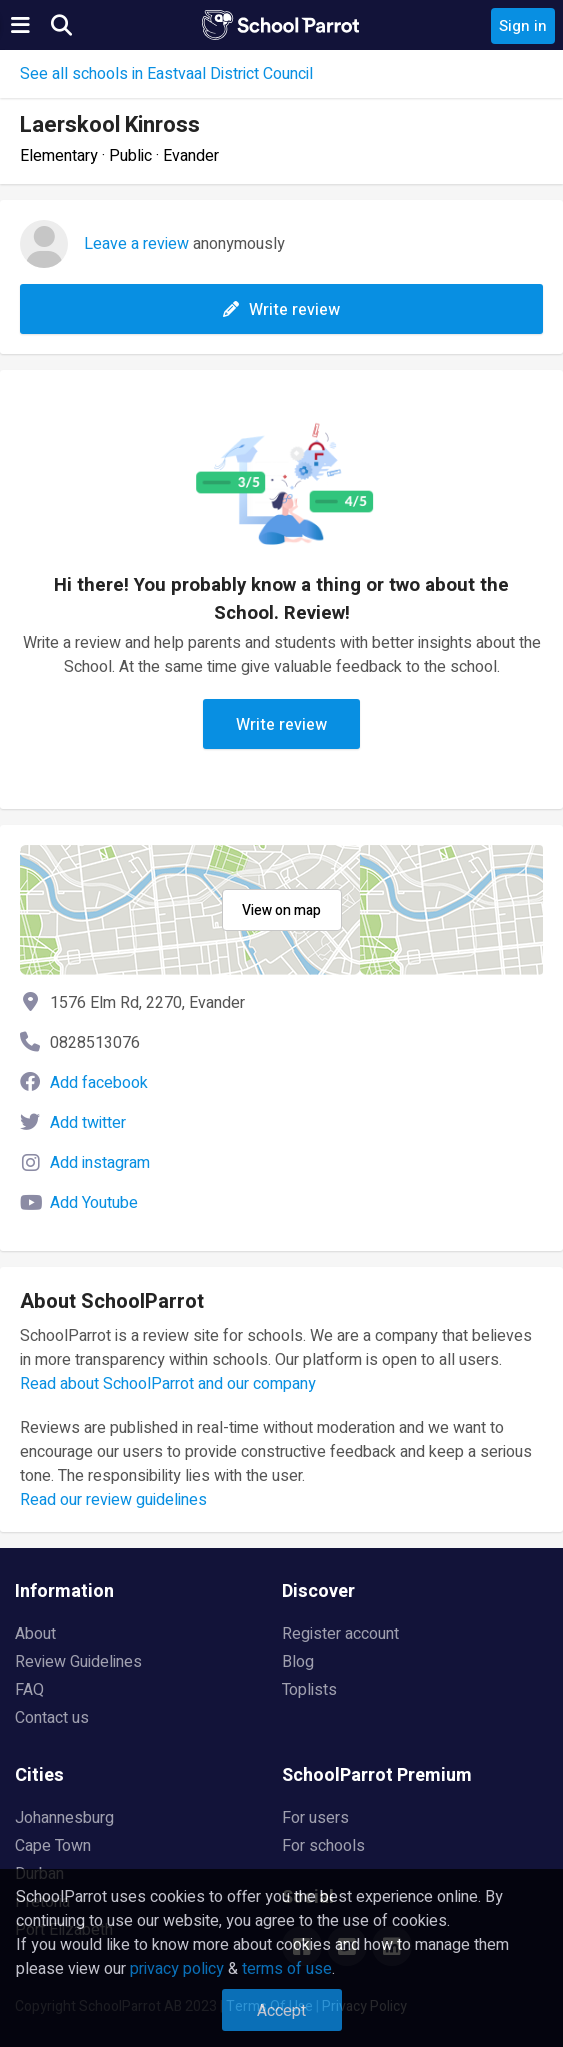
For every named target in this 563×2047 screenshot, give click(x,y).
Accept (281, 2011)
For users (315, 1818)
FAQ (29, 1690)
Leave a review (136, 244)
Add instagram (100, 1163)
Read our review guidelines (113, 1500)
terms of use (287, 1969)
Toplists (309, 1690)
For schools (323, 1846)
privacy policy (177, 1969)
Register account (340, 1634)
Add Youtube (94, 1203)
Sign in (523, 26)
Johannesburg (64, 1818)
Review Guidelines (78, 1662)
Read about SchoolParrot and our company (168, 1384)
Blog (298, 1662)
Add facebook (99, 1083)
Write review (281, 310)
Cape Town (53, 1846)
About (35, 1634)
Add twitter (88, 1123)
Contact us (52, 1718)
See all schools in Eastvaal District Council (166, 74)
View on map (281, 910)
